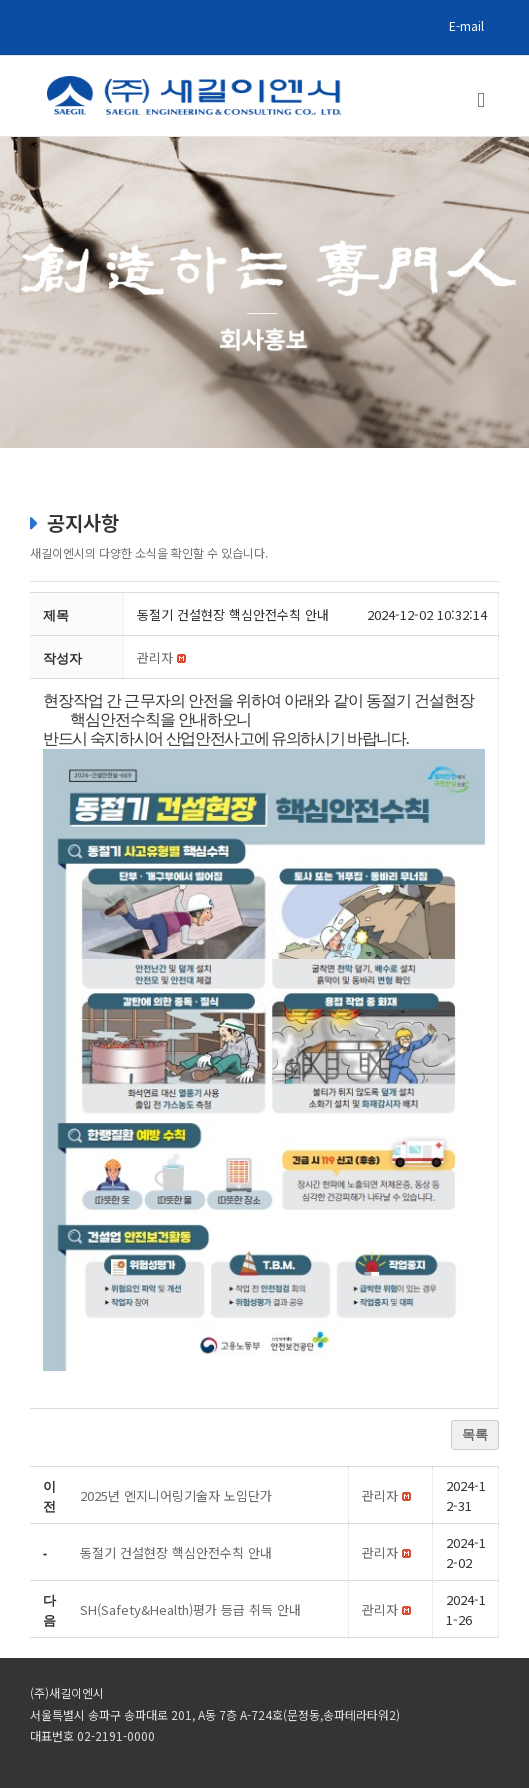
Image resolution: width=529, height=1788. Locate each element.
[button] (155, 657)
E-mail (466, 25)
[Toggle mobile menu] (481, 100)
